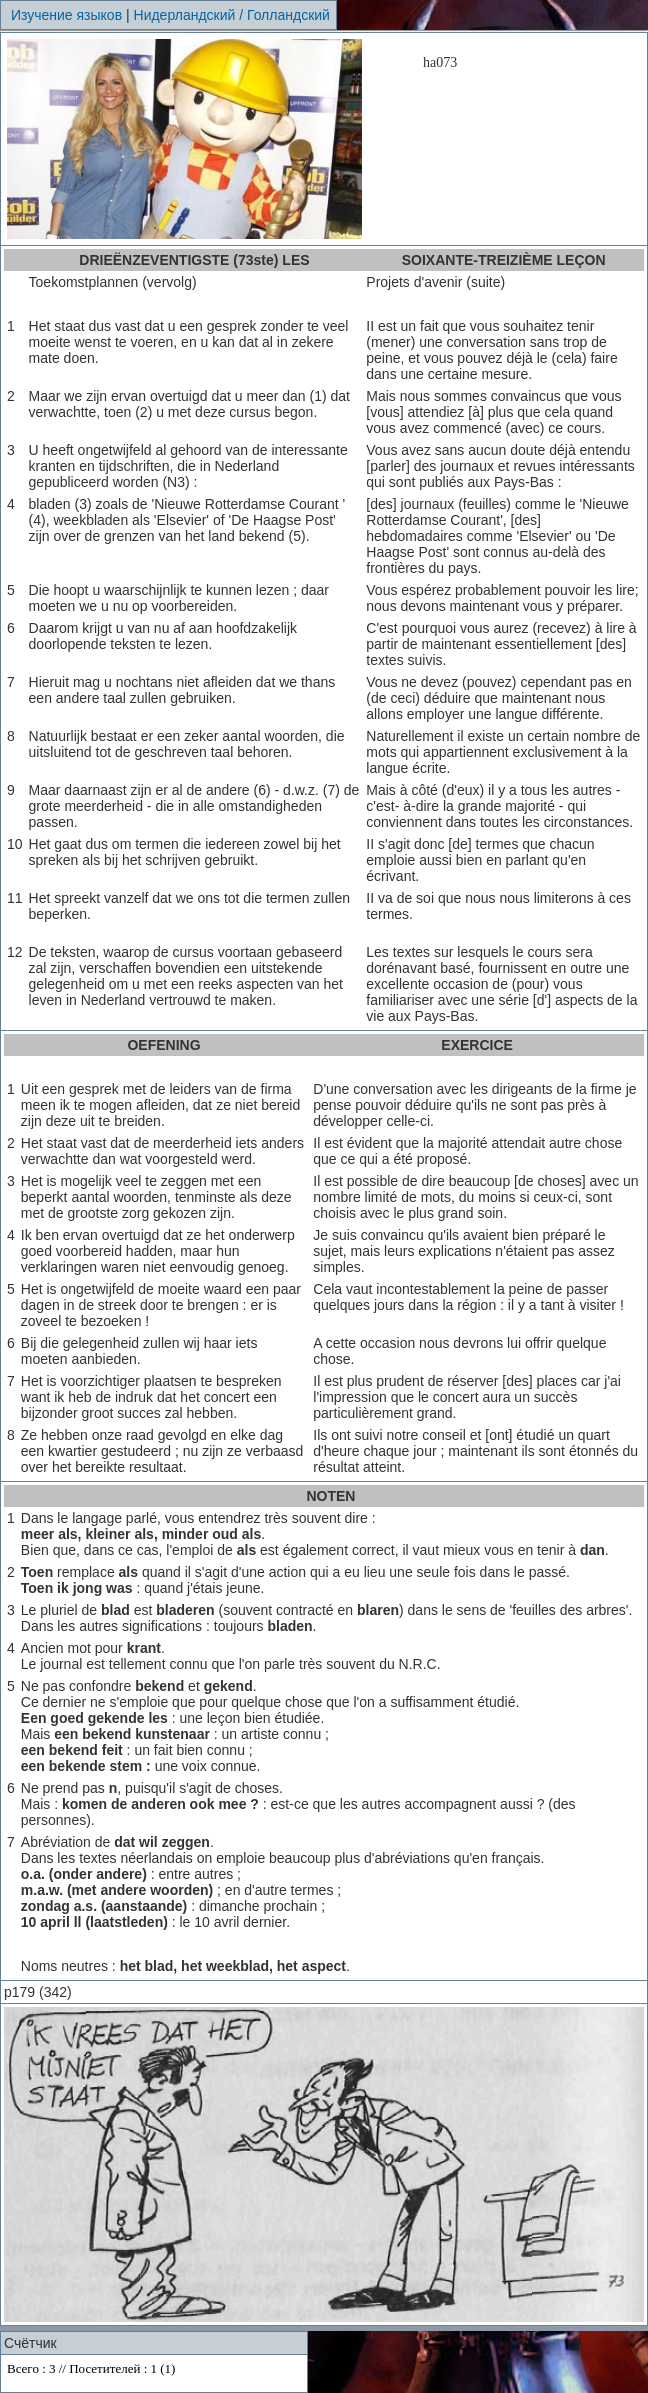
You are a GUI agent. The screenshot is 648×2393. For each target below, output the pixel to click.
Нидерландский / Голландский (232, 15)
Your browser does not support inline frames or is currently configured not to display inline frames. (154, 2373)
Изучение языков (66, 15)
